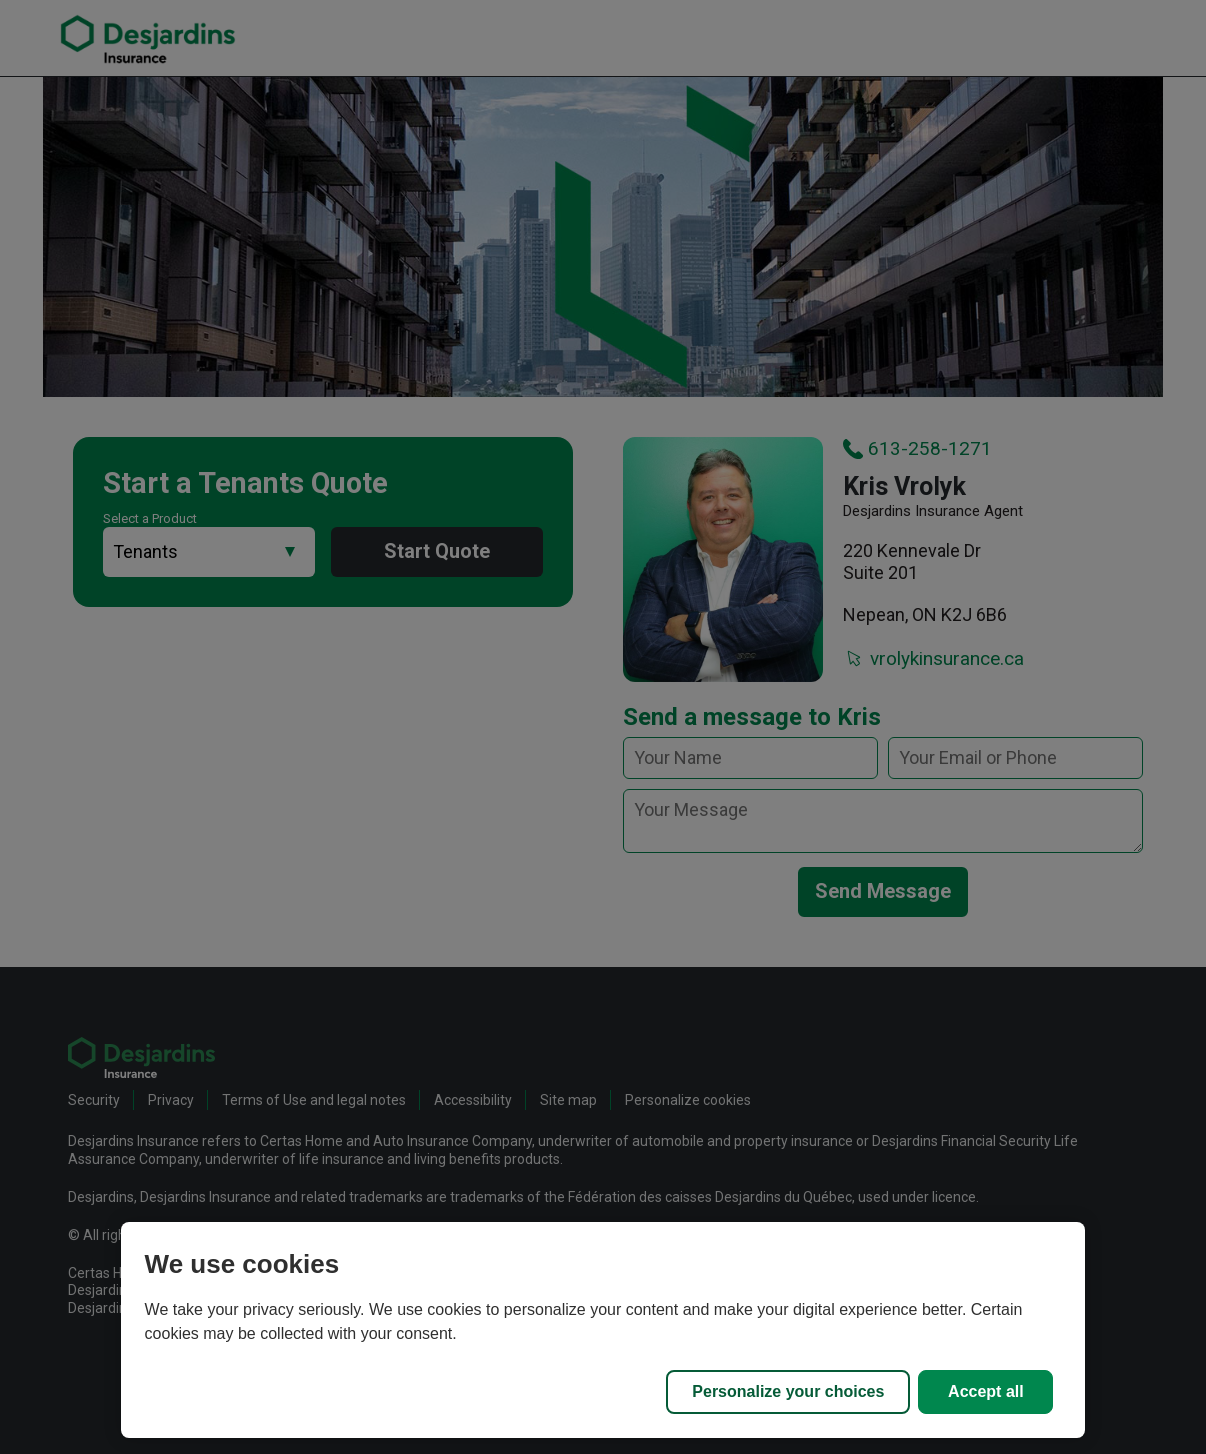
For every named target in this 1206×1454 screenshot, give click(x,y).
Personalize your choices (788, 1391)
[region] (603, 1330)
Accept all (986, 1391)
